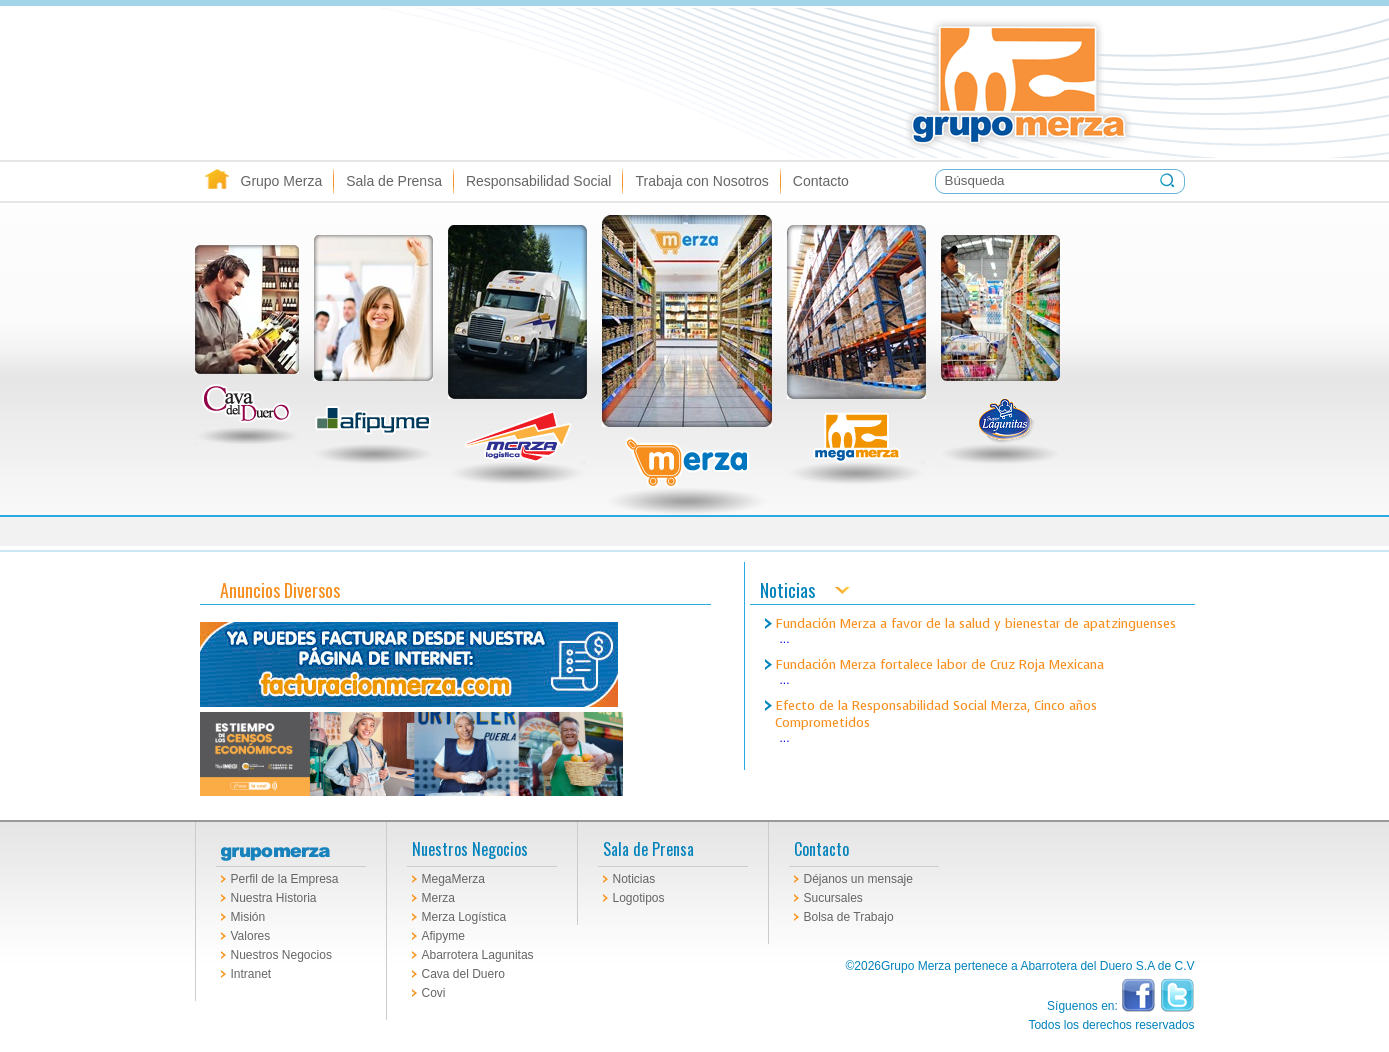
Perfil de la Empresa (285, 879)
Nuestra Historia (274, 898)
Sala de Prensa (394, 181)
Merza (438, 898)
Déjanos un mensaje (858, 879)
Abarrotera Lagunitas (478, 955)
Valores (251, 936)
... (785, 639)
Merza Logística (464, 917)
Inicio (217, 181)
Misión (248, 917)
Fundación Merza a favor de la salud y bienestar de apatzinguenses (975, 623)
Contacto (821, 181)
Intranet (251, 974)
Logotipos (639, 898)
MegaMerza (453, 879)
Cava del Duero (463, 974)
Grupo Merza (282, 181)
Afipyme (443, 936)
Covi (434, 993)
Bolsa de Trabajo (849, 917)
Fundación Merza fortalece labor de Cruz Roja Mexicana (939, 664)
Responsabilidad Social (539, 181)
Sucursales (833, 898)
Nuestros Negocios (281, 955)
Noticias (634, 879)
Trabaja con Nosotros (701, 181)
